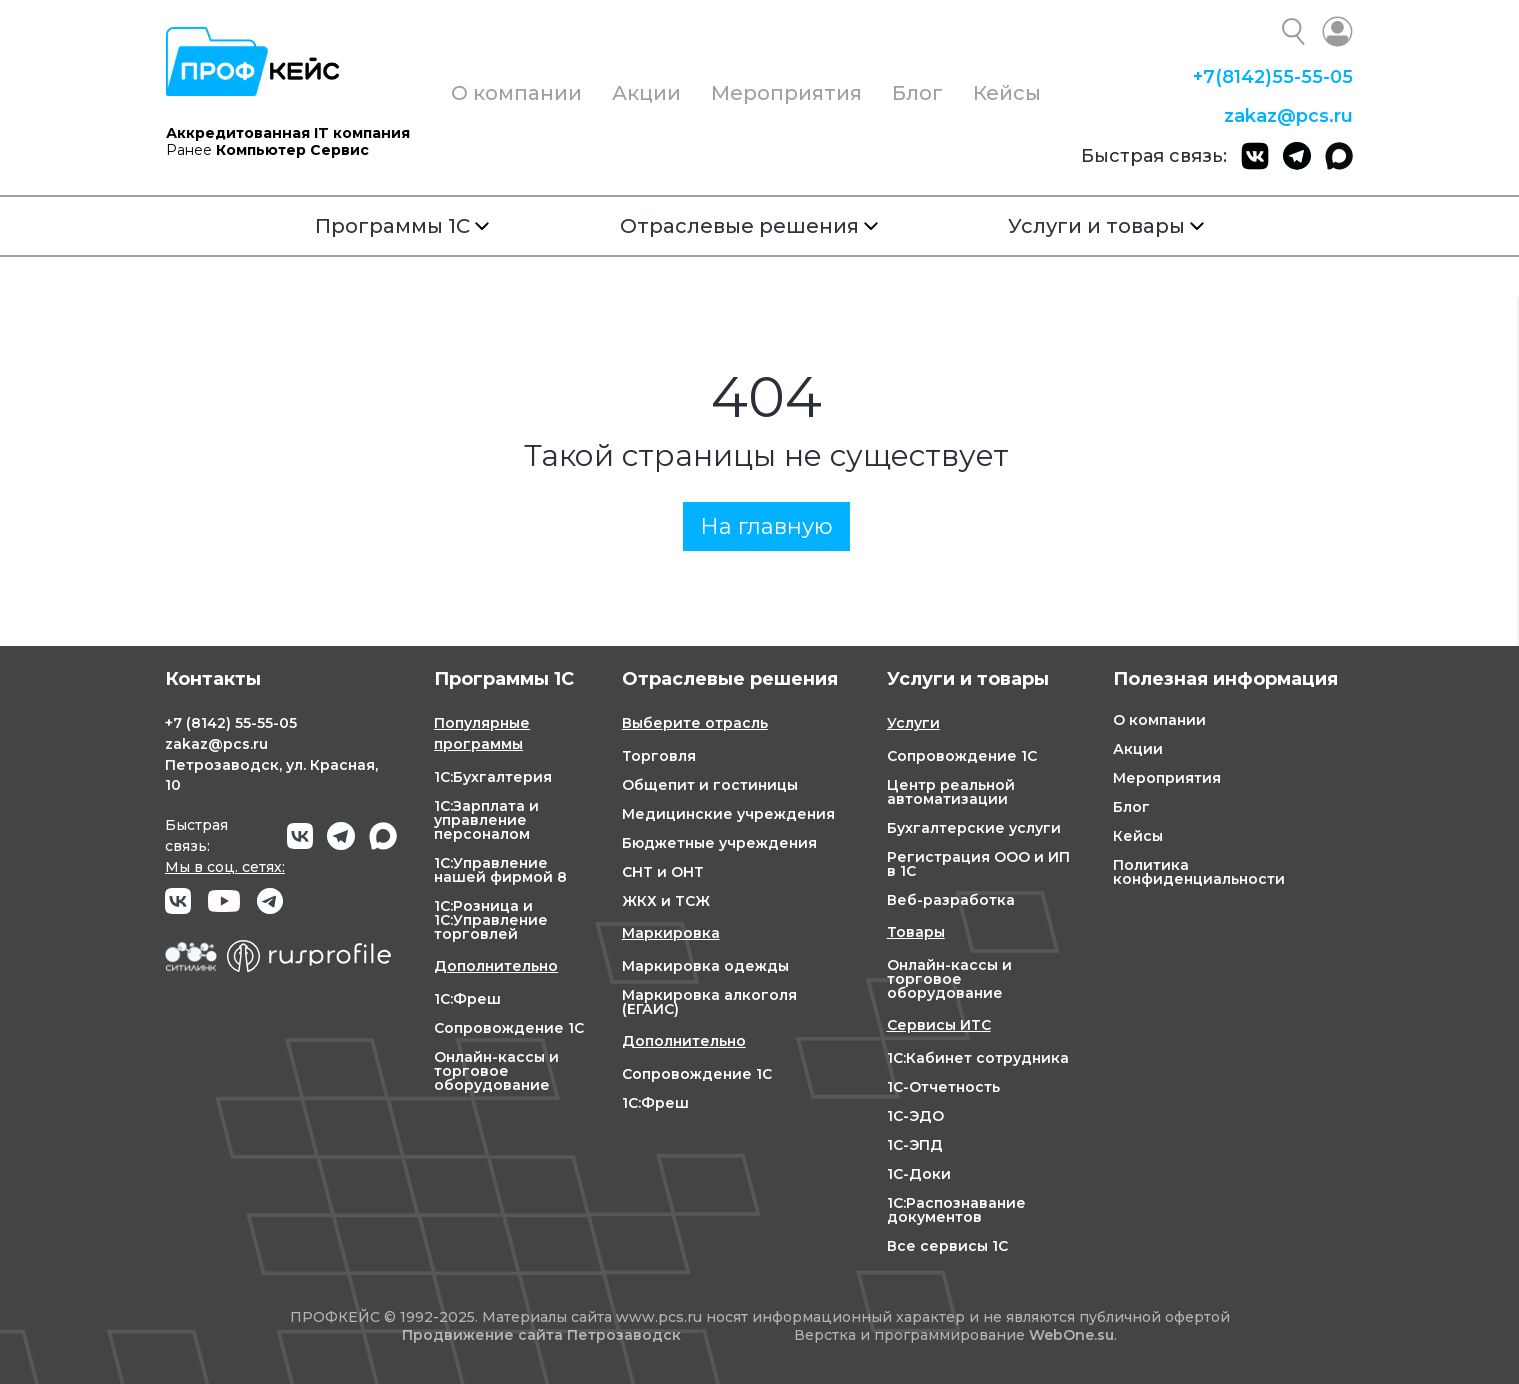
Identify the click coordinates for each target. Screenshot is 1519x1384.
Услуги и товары (1106, 226)
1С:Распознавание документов (956, 1210)
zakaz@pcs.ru (1288, 116)
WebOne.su (1071, 1335)
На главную (766, 526)
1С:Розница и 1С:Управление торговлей (491, 920)
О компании (516, 93)
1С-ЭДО (915, 1116)
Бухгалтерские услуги (974, 828)
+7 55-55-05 (1273, 77)
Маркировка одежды (705, 966)
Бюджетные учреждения (719, 843)
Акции (646, 93)
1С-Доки (919, 1174)
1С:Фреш (467, 999)
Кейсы (1007, 93)
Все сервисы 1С (947, 1246)
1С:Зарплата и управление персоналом (486, 820)
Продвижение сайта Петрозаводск (541, 1335)
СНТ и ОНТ (663, 872)
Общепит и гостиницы (710, 785)
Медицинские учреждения (728, 814)
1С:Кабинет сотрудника (978, 1058)
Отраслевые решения (749, 226)
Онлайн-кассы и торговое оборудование (496, 1071)
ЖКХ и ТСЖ (666, 901)
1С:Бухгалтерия (493, 777)
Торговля (659, 756)
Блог (917, 93)
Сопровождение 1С (509, 1028)
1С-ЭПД (915, 1145)
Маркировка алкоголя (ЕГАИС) (709, 1002)
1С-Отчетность (943, 1087)
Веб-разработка (951, 900)
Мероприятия (786, 93)
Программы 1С (402, 226)
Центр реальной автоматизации (951, 792)
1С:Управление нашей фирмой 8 (500, 870)
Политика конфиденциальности (1199, 872)
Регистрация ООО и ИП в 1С (978, 864)
